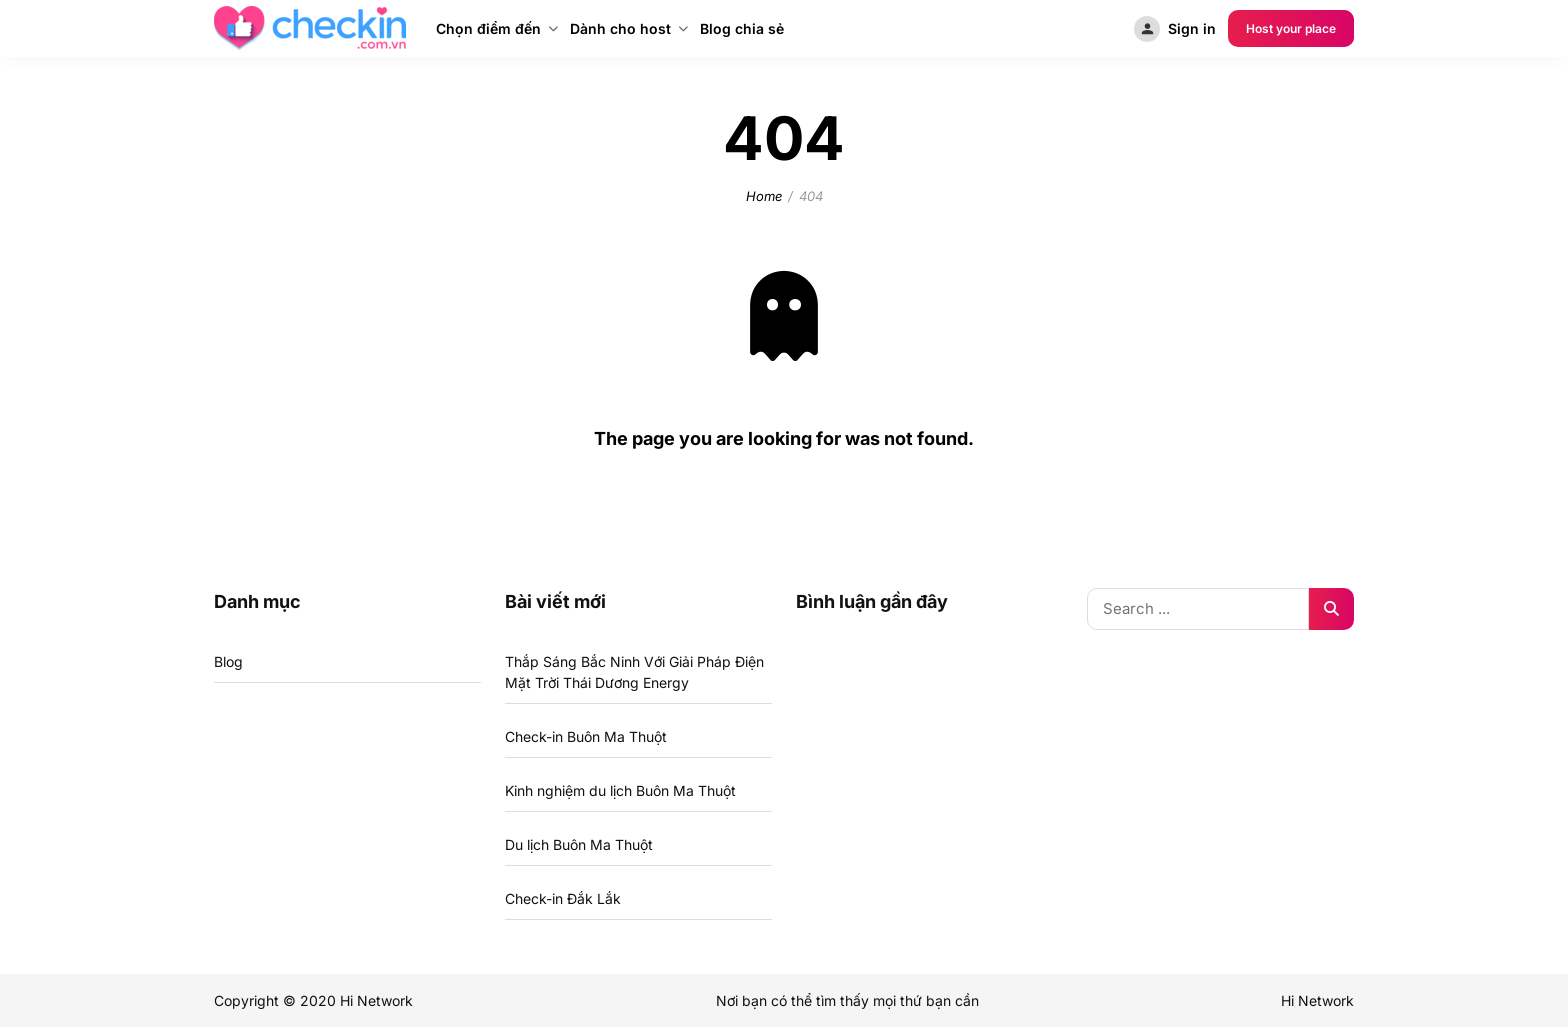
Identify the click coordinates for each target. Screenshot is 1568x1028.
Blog (228, 661)
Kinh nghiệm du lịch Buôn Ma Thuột (620, 790)
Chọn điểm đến (488, 28)
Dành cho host (620, 28)
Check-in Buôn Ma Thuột (586, 736)
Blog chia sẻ (742, 28)
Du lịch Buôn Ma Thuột (579, 844)
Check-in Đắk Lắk (563, 898)
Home (764, 196)
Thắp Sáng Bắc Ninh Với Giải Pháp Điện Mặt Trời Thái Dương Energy (634, 672)
